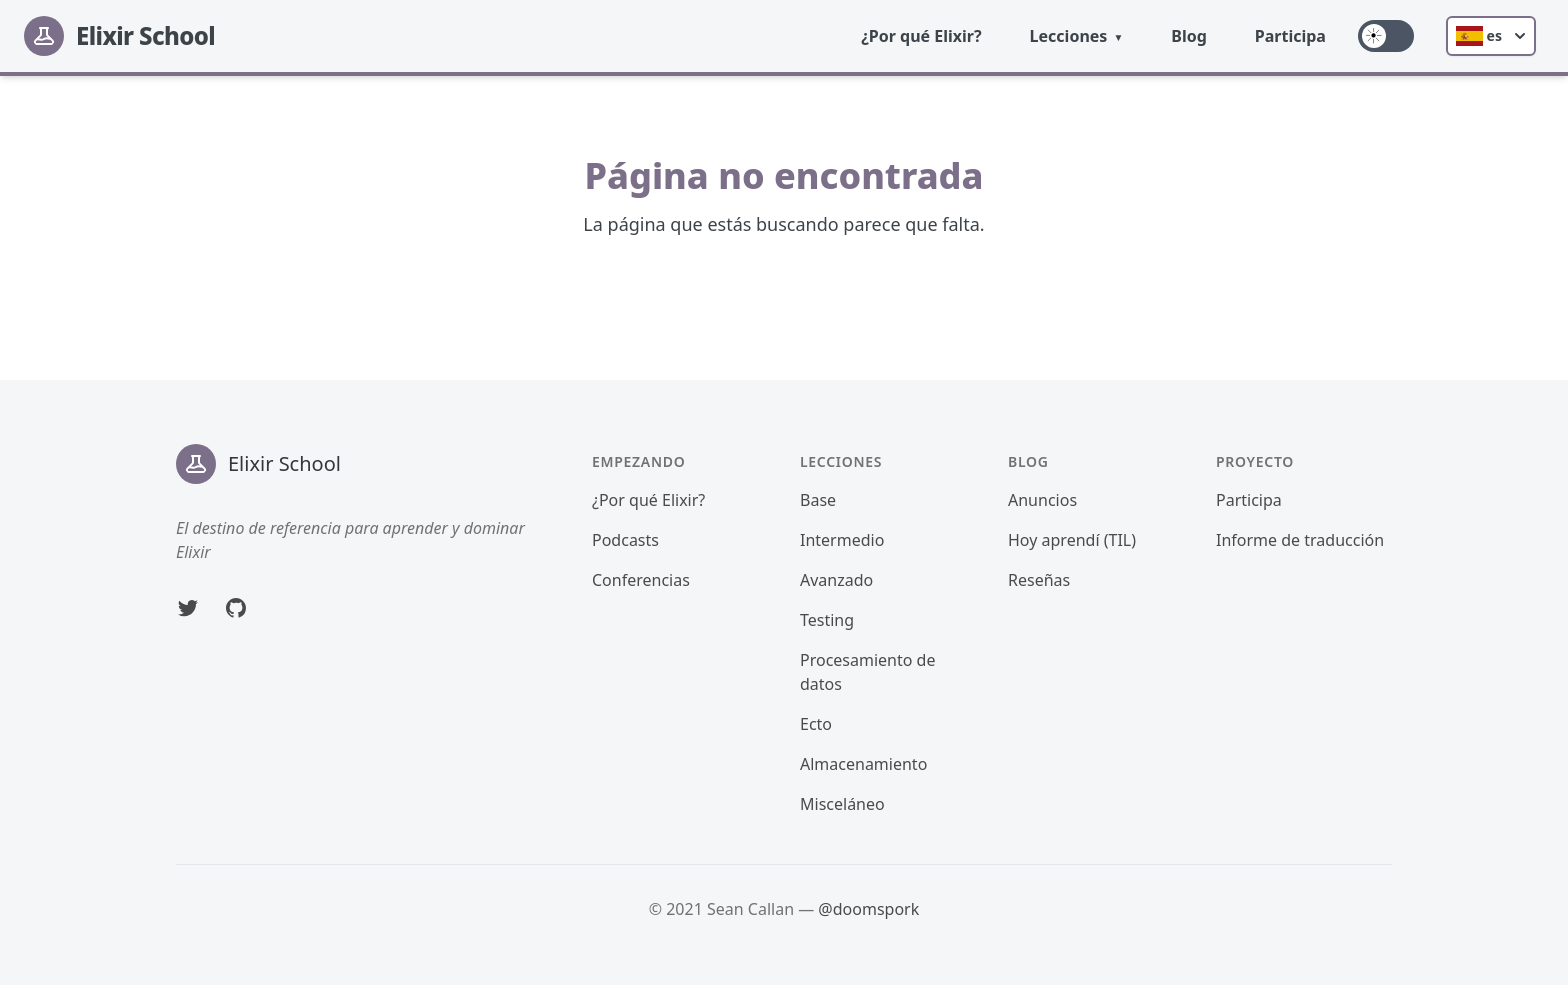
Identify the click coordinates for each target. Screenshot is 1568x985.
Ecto (816, 724)
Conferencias (641, 580)
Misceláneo (842, 804)
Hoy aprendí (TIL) (1072, 540)
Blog (1189, 36)
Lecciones (1069, 36)
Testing (827, 620)
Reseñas (1039, 580)
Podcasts (625, 540)
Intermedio (842, 540)
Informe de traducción (1300, 540)
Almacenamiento (863, 764)
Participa (1290, 36)
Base (818, 500)
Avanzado (836, 580)
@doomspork (868, 909)
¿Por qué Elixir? (921, 36)
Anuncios (1042, 500)
